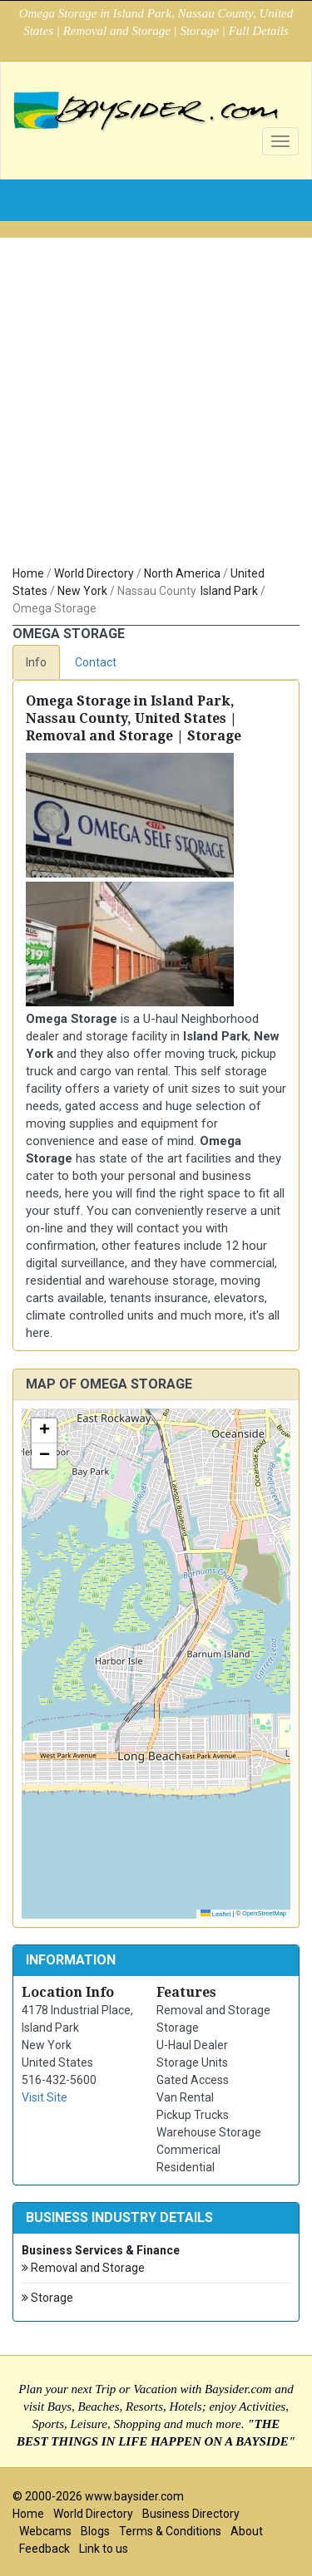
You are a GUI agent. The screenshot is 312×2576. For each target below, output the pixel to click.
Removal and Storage (83, 2268)
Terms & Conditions (170, 2531)
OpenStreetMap (264, 1913)
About (246, 2531)
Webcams (45, 2531)
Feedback (44, 2548)
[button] (44, 1430)
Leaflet (216, 1914)
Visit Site (44, 2097)
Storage (47, 2298)
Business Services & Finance (101, 2250)
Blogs (95, 2531)
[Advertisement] (156, 393)
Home (28, 573)
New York (82, 590)
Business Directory (191, 2513)
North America (182, 573)
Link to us (103, 2548)
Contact (95, 662)
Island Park (229, 590)
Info (36, 662)
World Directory (94, 573)
